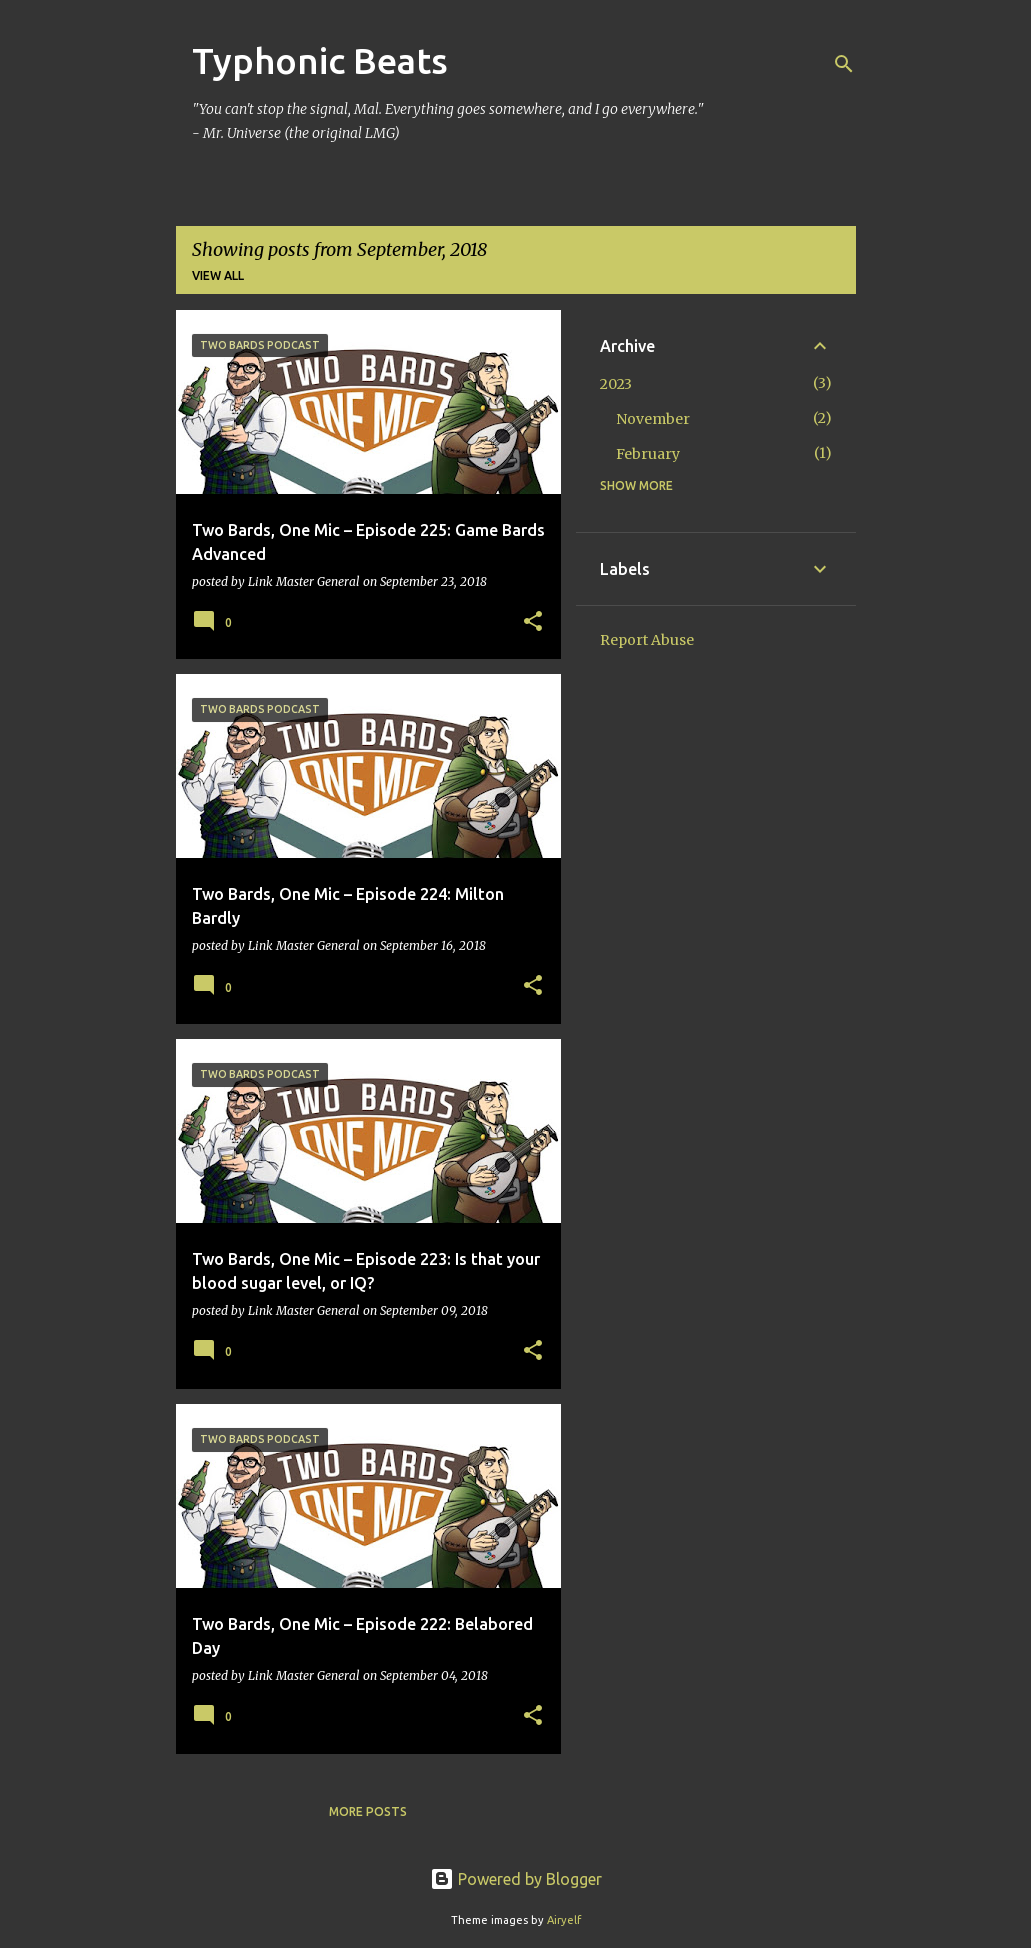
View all (218, 275)
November (653, 419)
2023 (616, 384)
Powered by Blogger (516, 1879)
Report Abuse (647, 640)
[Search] (844, 64)
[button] (533, 622)
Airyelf (564, 1920)
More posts (368, 1811)
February (648, 454)
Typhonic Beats (320, 60)
